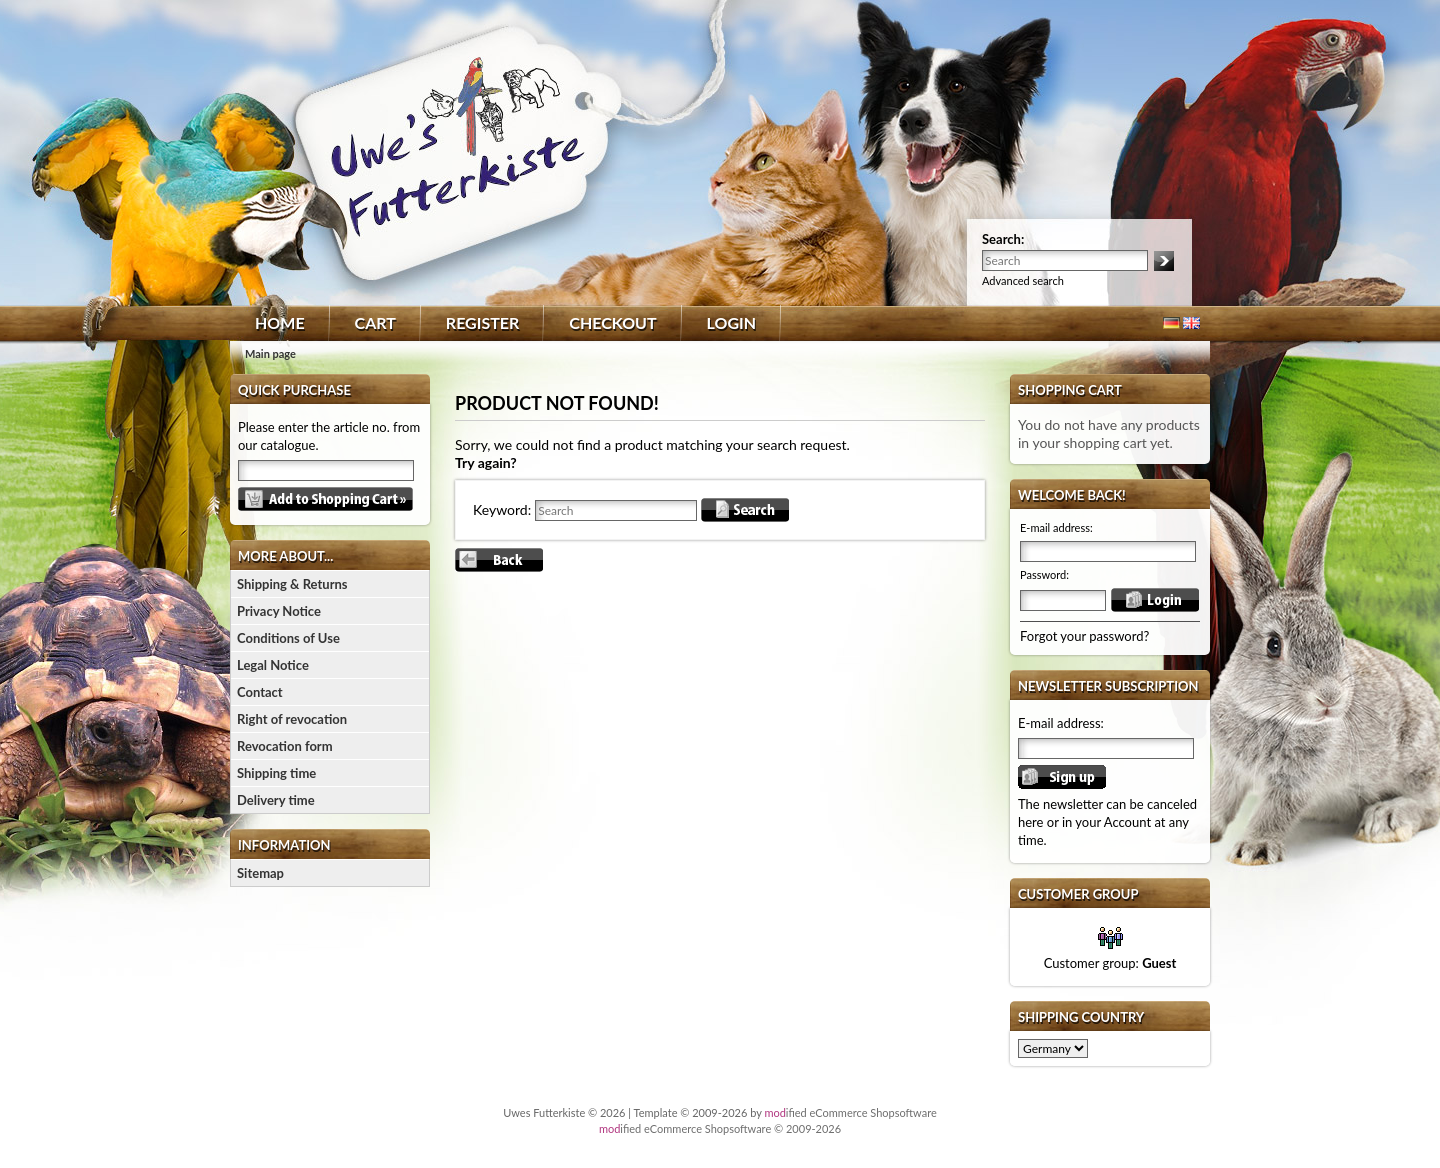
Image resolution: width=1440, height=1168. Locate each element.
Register (482, 322)
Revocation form (285, 746)
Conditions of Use (288, 638)
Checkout (612, 322)
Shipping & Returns (292, 584)
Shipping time (276, 773)
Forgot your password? (1084, 636)
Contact (260, 692)
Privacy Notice (279, 611)
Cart (375, 322)
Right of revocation (292, 719)
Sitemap (260, 873)
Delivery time (276, 800)
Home (280, 322)
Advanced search (1023, 280)
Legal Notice (273, 665)
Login (732, 322)
